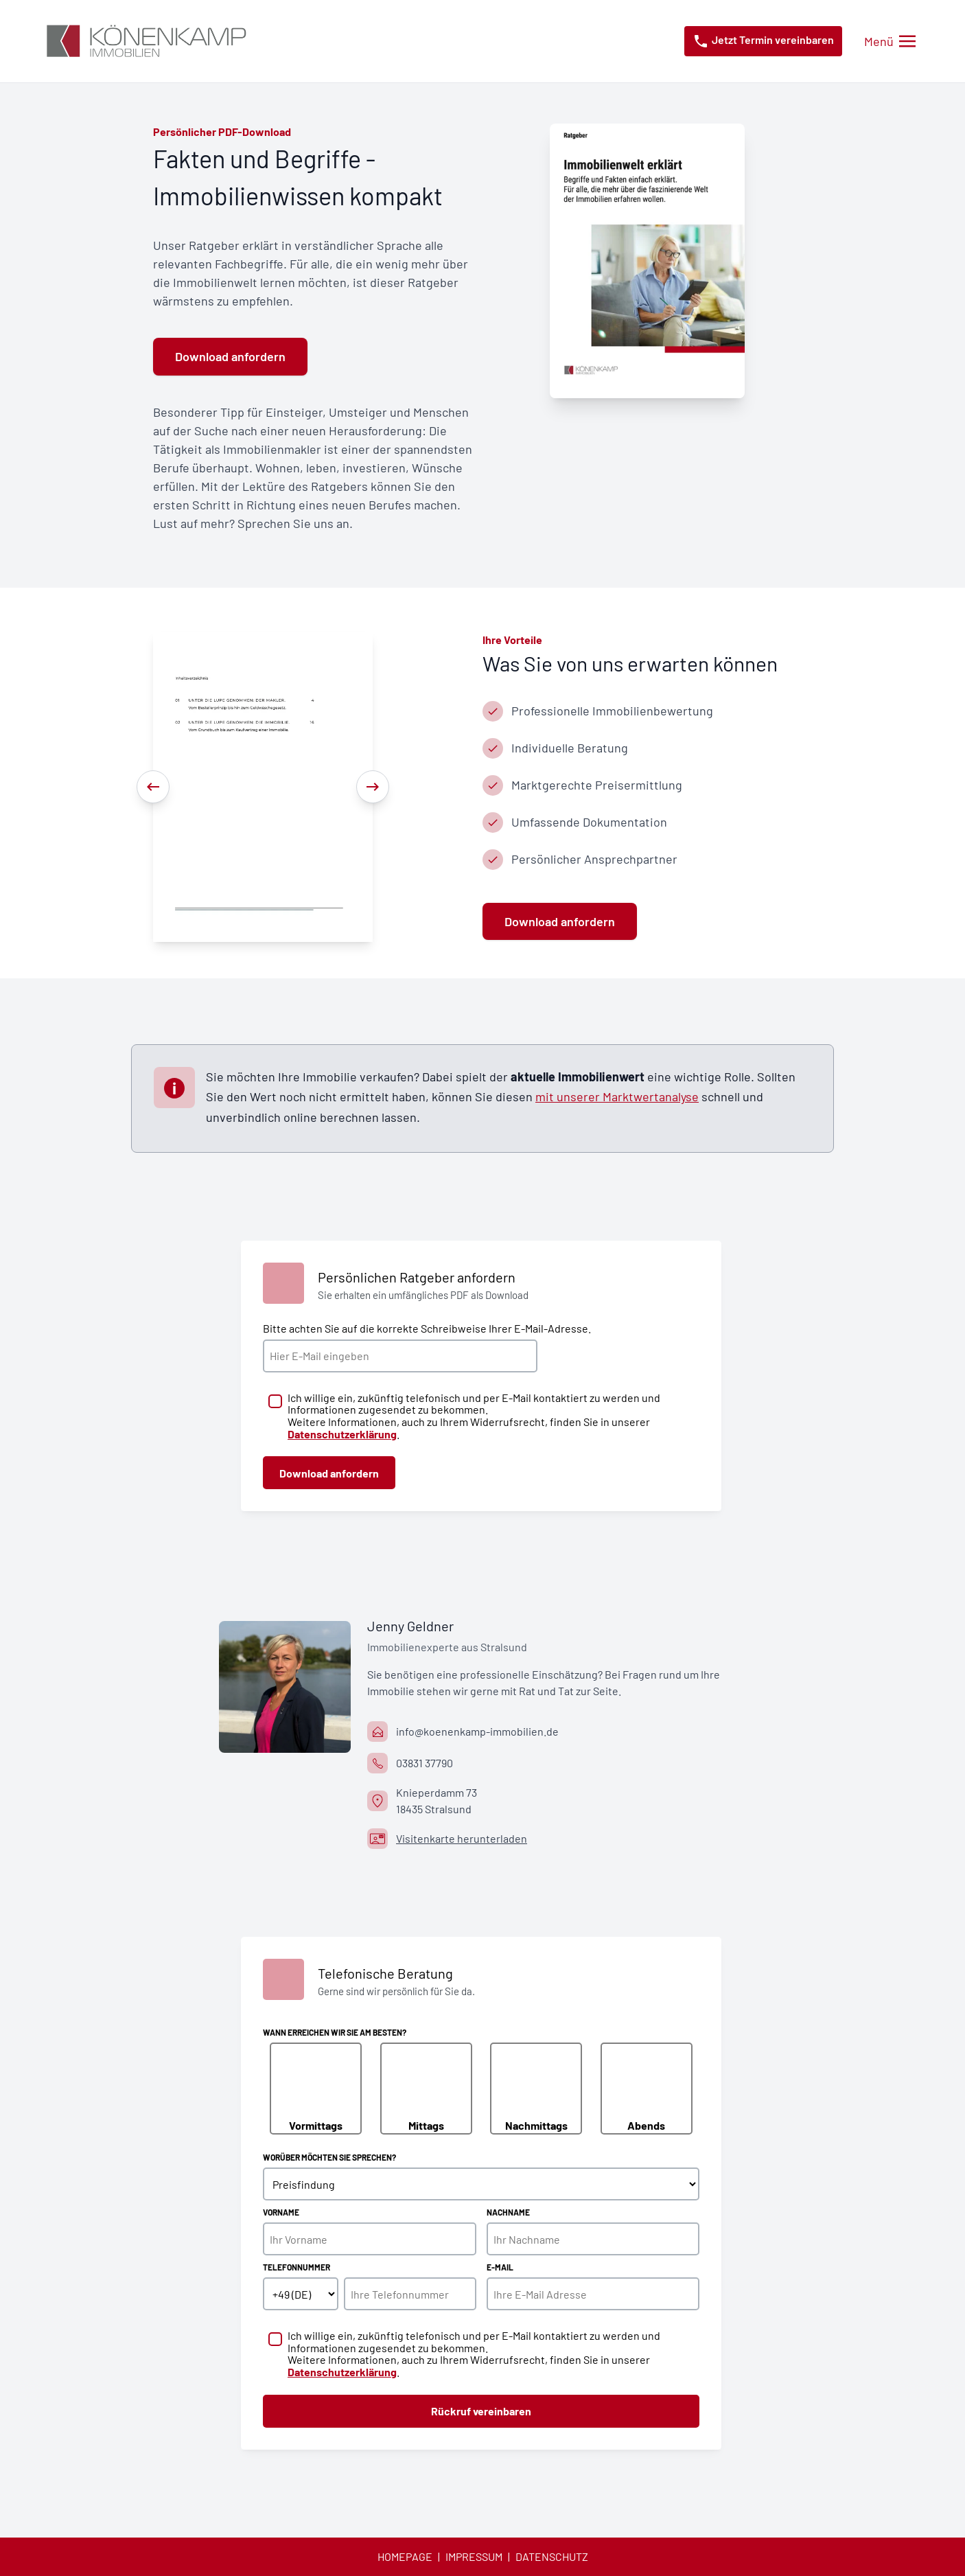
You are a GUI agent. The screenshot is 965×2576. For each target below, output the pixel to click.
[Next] (372, 786)
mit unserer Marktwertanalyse (617, 1096)
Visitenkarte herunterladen (461, 1838)
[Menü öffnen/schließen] (890, 41)
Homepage (404, 2556)
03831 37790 (424, 1762)
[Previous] (153, 786)
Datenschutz (551, 2556)
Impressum (473, 2556)
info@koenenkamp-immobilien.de (477, 1731)
